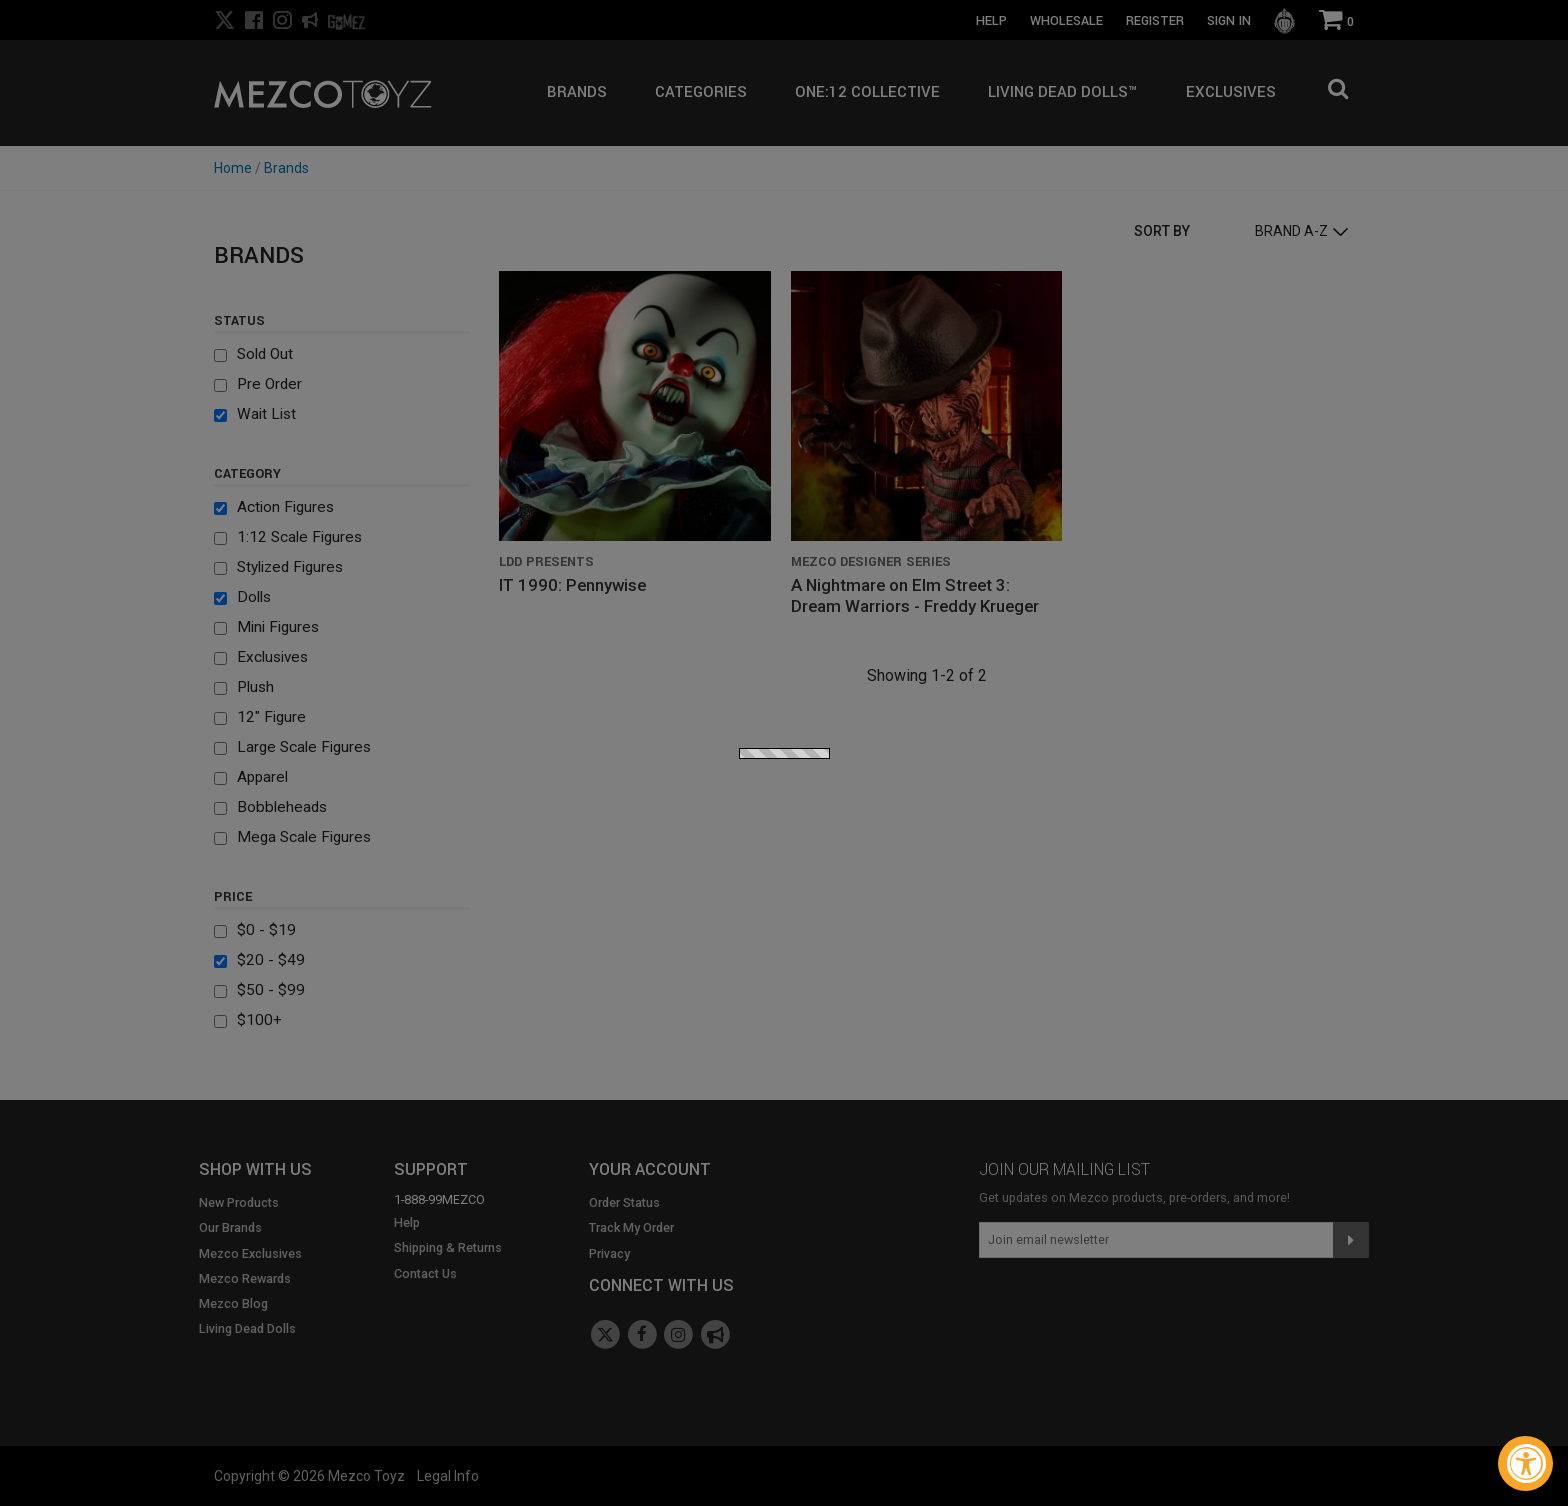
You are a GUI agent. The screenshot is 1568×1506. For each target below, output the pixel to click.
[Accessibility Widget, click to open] (1525, 1463)
